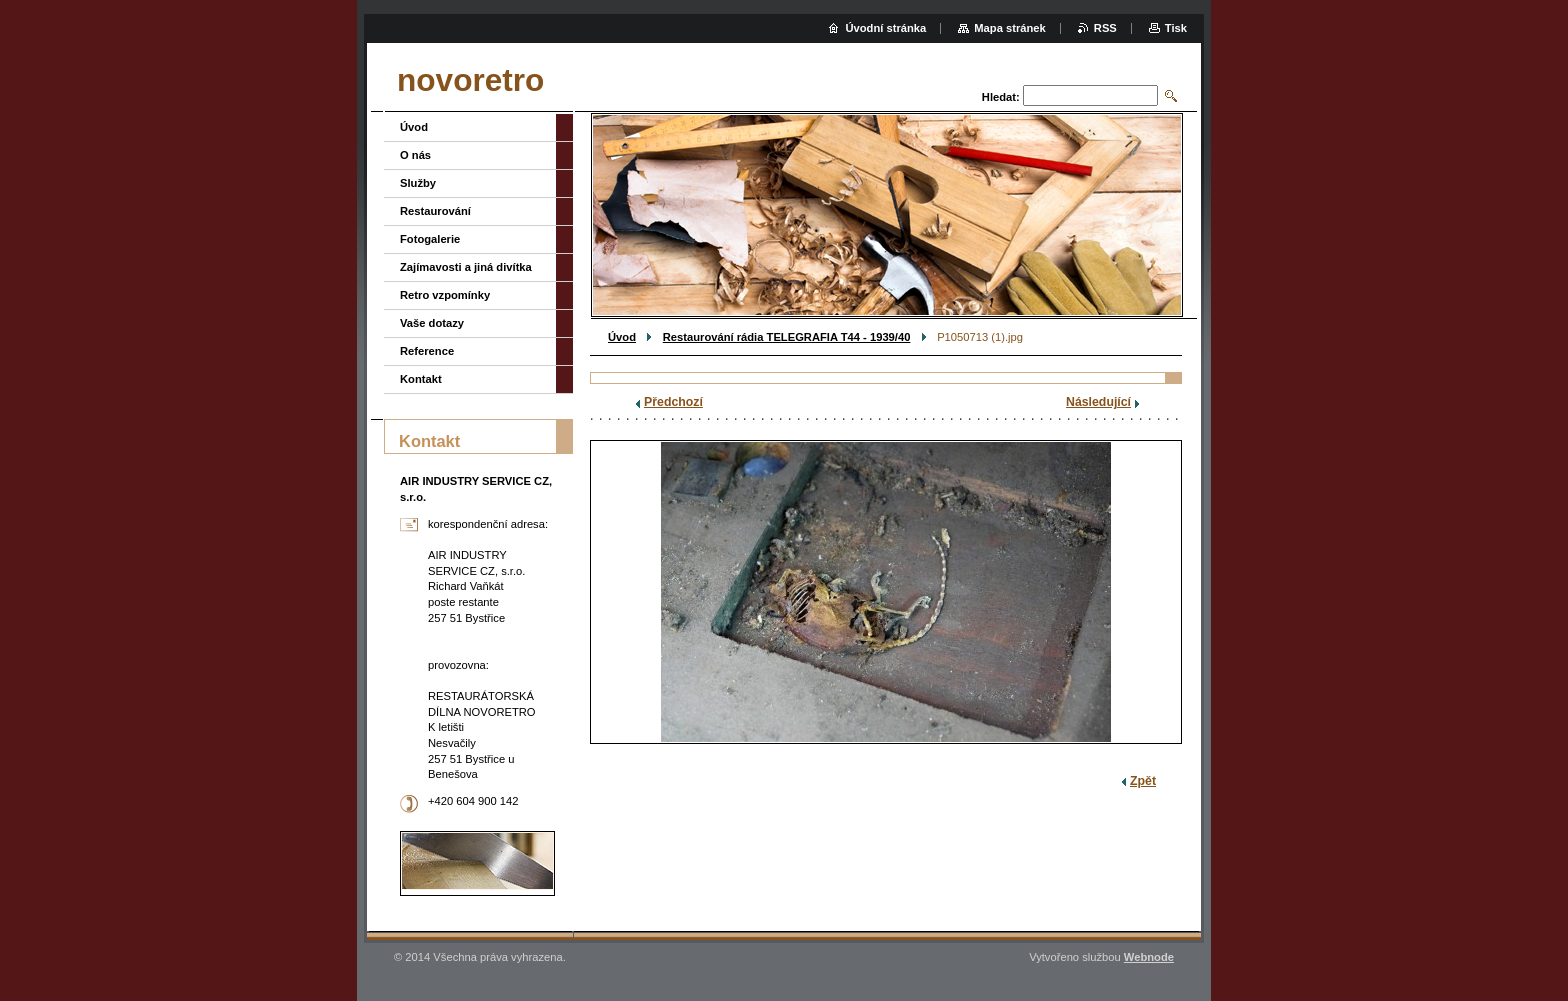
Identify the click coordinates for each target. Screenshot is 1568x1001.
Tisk (1176, 28)
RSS (1105, 28)
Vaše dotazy (432, 323)
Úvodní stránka (885, 28)
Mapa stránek (1010, 28)
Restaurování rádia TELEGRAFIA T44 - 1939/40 (787, 337)
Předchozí (673, 402)
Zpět (1143, 781)
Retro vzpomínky (445, 295)
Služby (418, 183)
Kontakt (421, 379)
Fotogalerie (430, 239)
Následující (1098, 402)
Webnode (1149, 957)
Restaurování (435, 211)
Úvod (622, 337)
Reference (427, 351)
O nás (415, 155)
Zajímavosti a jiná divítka (466, 267)
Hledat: (1001, 97)
